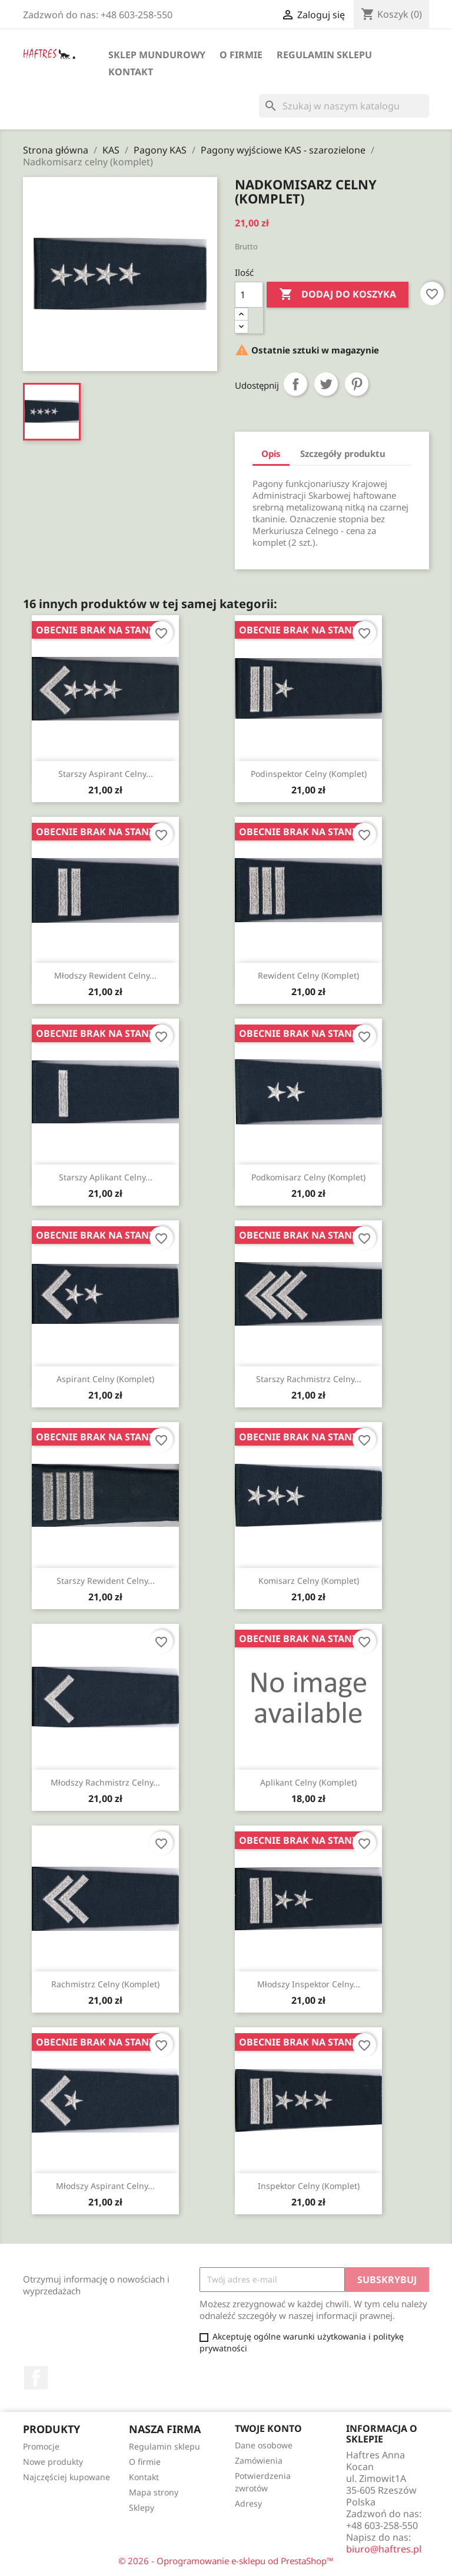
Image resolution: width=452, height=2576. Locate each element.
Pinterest (356, 384)
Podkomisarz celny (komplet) (308, 1177)
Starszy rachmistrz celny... (308, 1378)
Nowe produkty (53, 2461)
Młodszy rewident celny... (105, 975)
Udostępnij (295, 384)
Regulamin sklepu (324, 54)
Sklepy (141, 2507)
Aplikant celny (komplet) (308, 1782)
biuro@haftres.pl (383, 2548)
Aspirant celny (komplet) (105, 1378)
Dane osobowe (264, 2445)
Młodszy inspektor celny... (308, 1984)
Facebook (36, 2378)
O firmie (241, 54)
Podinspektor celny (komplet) (309, 773)
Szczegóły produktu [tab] (342, 453)
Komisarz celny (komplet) (308, 1580)
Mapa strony (153, 2492)
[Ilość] (249, 295)
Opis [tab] (271, 453)
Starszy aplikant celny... (105, 1177)
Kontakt (130, 71)
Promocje (41, 2446)
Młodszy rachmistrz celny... (105, 1782)
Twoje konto (268, 2428)
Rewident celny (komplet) (308, 975)
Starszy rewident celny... (105, 1580)
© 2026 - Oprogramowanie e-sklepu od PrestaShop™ (226, 2561)
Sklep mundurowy (156, 54)
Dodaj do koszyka (337, 294)
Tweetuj (326, 384)
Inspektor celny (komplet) (309, 2185)
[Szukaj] (344, 106)
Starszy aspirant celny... (105, 773)
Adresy (248, 2503)
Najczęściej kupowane (66, 2476)
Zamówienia (258, 2460)
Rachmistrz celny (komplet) (105, 1984)
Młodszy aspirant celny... (105, 2185)
